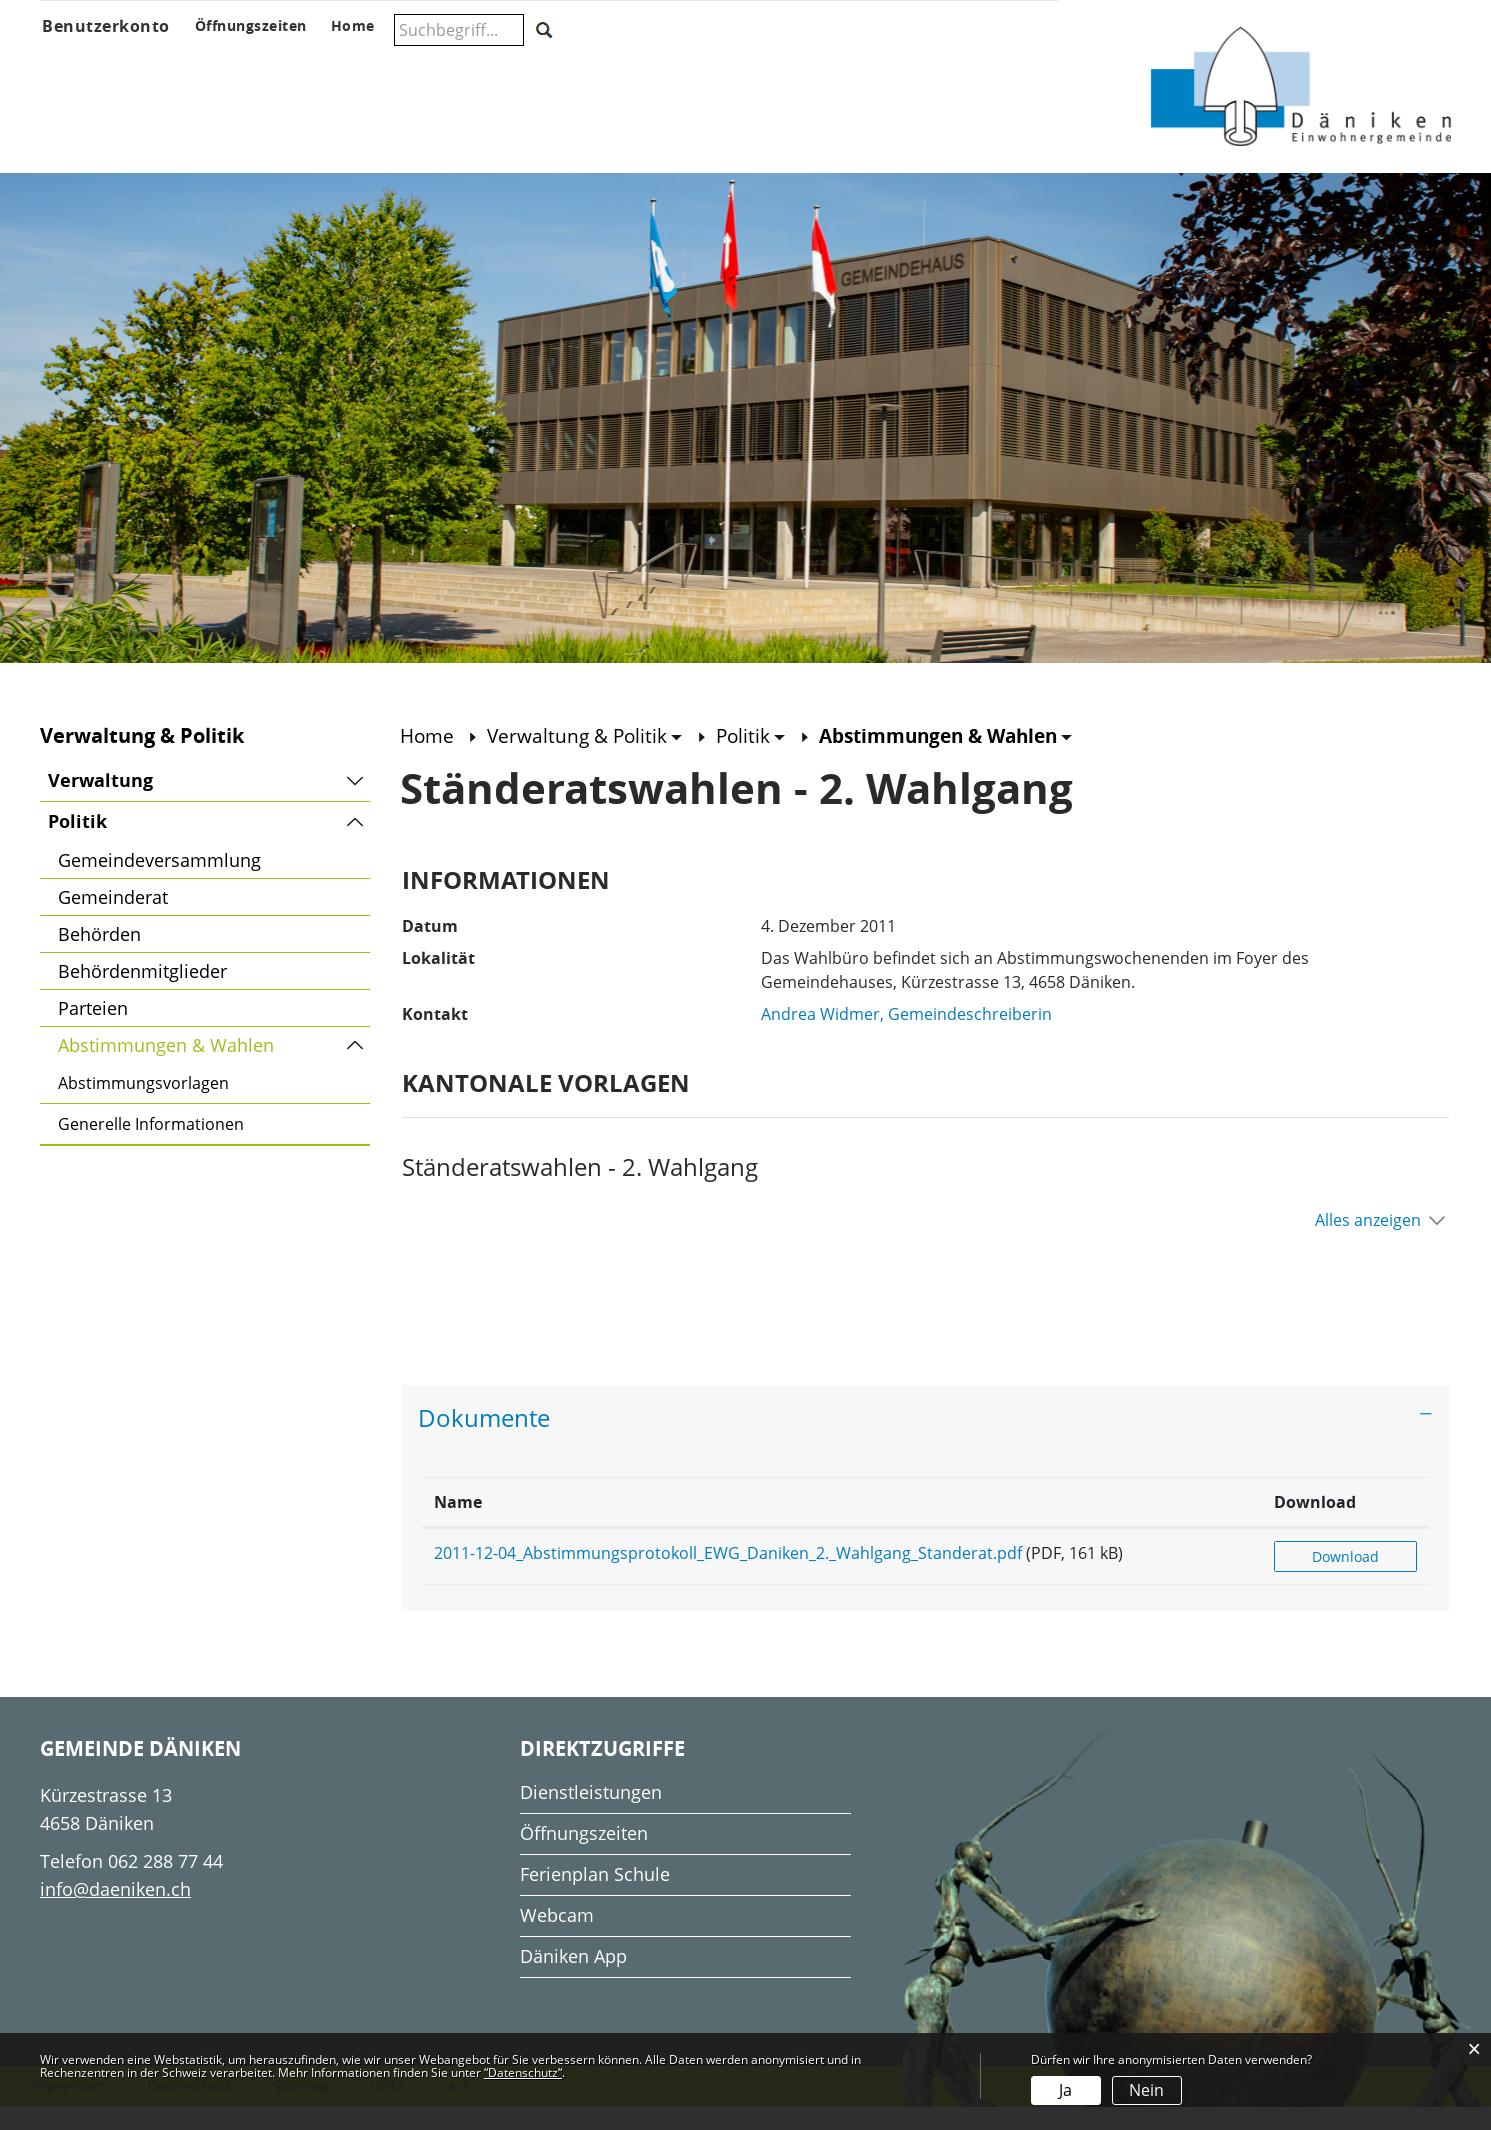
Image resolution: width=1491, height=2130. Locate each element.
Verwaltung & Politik (410, 66)
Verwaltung (100, 803)
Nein (1146, 2090)
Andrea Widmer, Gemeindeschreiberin (906, 1037)
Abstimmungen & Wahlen (214, 1065)
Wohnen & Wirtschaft (967, 66)
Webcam (557, 1937)
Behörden (99, 957)
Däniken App (573, 1978)
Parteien (93, 1031)
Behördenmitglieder (142, 994)
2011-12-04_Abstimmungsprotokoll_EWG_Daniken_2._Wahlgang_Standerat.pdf (728, 1575)
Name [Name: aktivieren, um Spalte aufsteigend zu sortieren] (458, 1524)
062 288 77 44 (165, 1883)
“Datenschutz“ (523, 2072)
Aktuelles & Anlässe (225, 66)
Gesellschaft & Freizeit (789, 66)
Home (428, 758)
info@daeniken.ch (115, 1911)
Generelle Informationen (151, 1147)
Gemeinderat (113, 920)
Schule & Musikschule (588, 66)
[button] (591, 758)
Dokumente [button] (484, 1440)
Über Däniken (85, 66)
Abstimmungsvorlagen (143, 1106)
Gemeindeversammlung (159, 883)
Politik (77, 844)
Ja (1065, 2090)
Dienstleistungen (591, 1814)
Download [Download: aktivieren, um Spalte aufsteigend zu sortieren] (1348, 1524)
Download (1362, 1578)
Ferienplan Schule (595, 1896)
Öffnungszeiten (584, 1855)
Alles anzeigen (1368, 1243)
